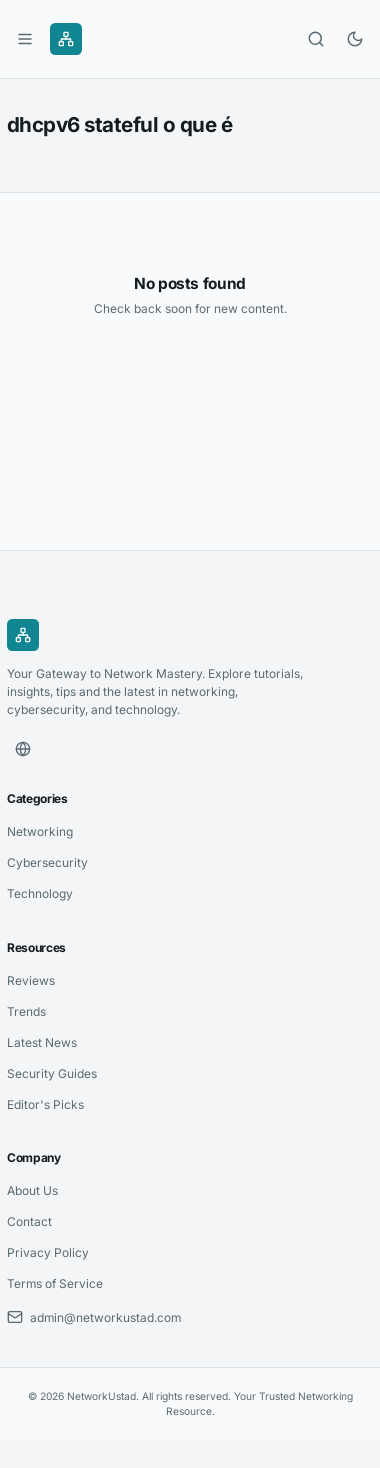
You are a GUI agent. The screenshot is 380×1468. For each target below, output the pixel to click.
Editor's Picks (45, 1104)
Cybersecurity (47, 862)
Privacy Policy (48, 1252)
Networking (40, 831)
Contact (29, 1221)
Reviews (31, 980)
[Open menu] (25, 39)
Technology (40, 893)
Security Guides (52, 1073)
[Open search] (316, 39)
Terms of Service (55, 1283)
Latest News (42, 1042)
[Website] (23, 749)
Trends (26, 1011)
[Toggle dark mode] (355, 39)
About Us (32, 1190)
